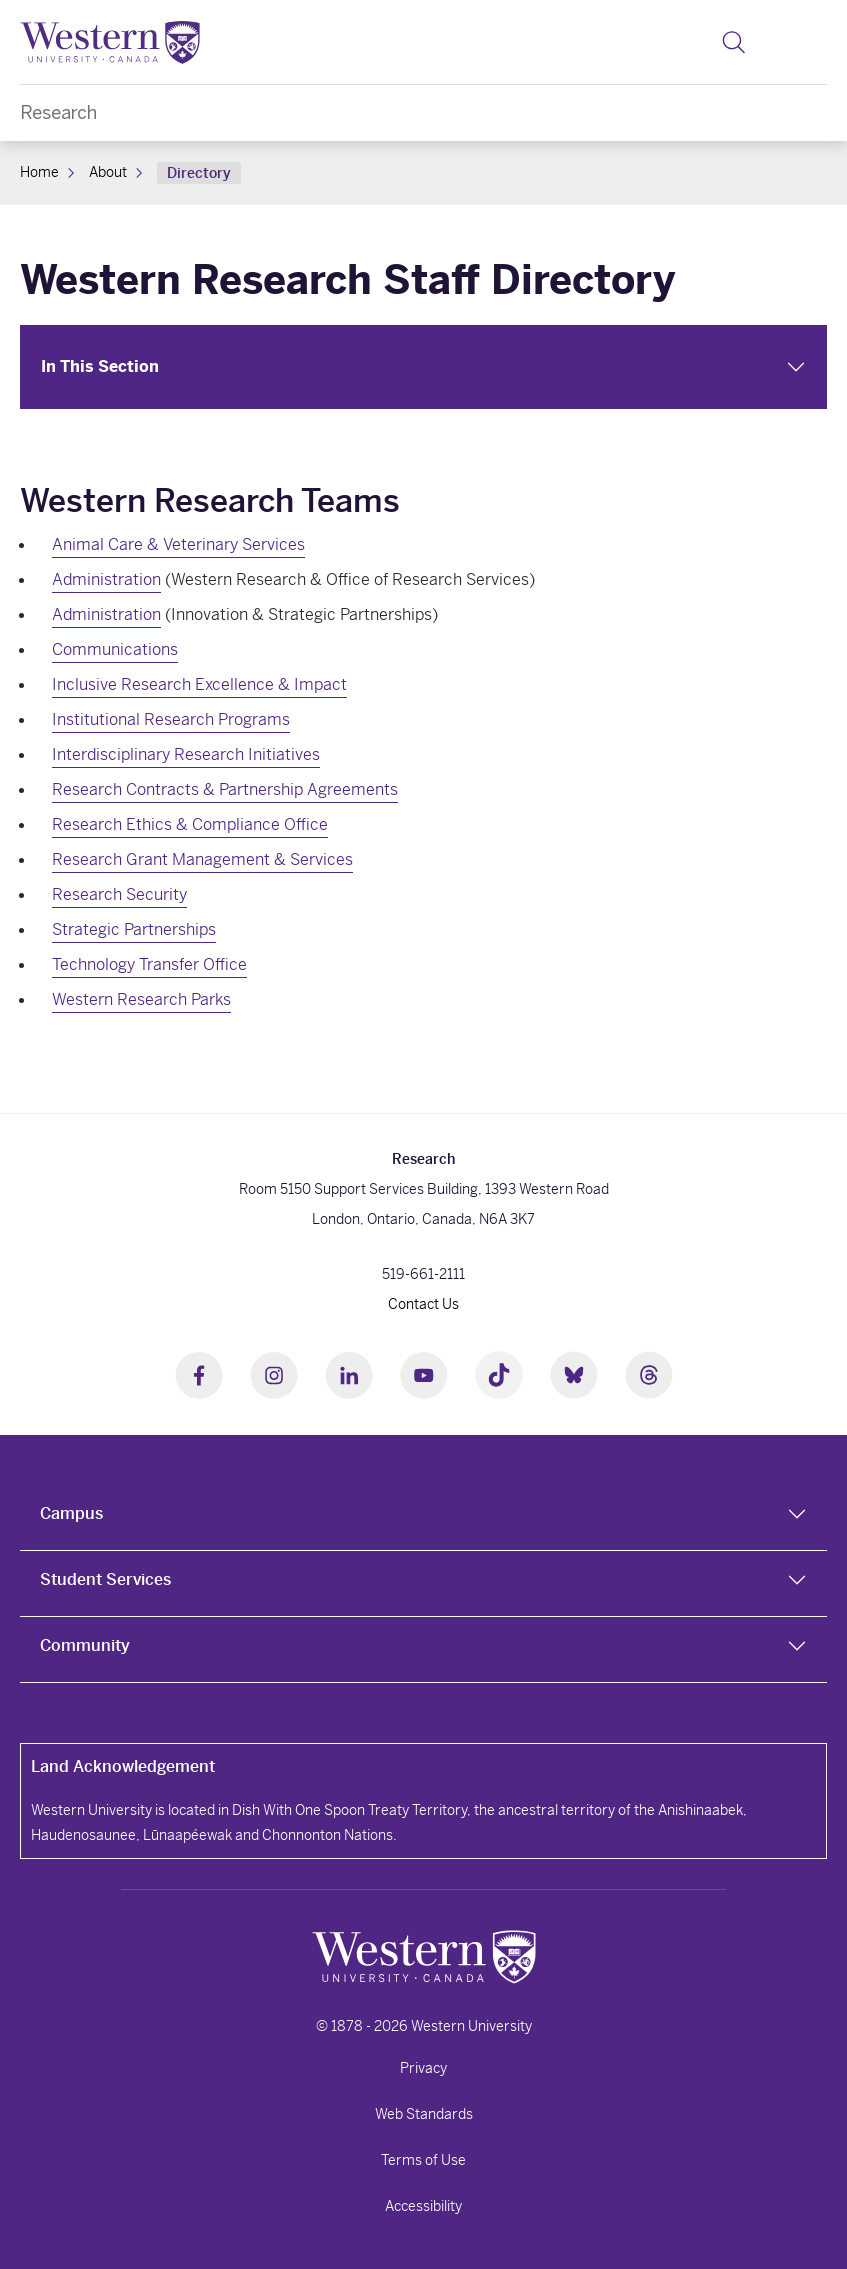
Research (58, 112)
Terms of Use (423, 2160)
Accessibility (423, 2206)
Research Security (119, 894)
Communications (115, 649)
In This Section (100, 366)
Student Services (105, 1579)
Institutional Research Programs (171, 719)
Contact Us (423, 1304)
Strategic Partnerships (134, 929)
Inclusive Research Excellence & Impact (199, 684)
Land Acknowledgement (123, 1766)
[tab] (423, 1518)
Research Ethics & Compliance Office (190, 824)
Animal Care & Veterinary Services (178, 544)
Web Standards (424, 2114)
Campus (71, 1513)
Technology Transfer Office (149, 964)
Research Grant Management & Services (202, 859)
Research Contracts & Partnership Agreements (225, 789)
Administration (106, 579)
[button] (733, 42)
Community (85, 1645)
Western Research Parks (141, 999)
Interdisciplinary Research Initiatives (186, 754)
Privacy (423, 2068)
